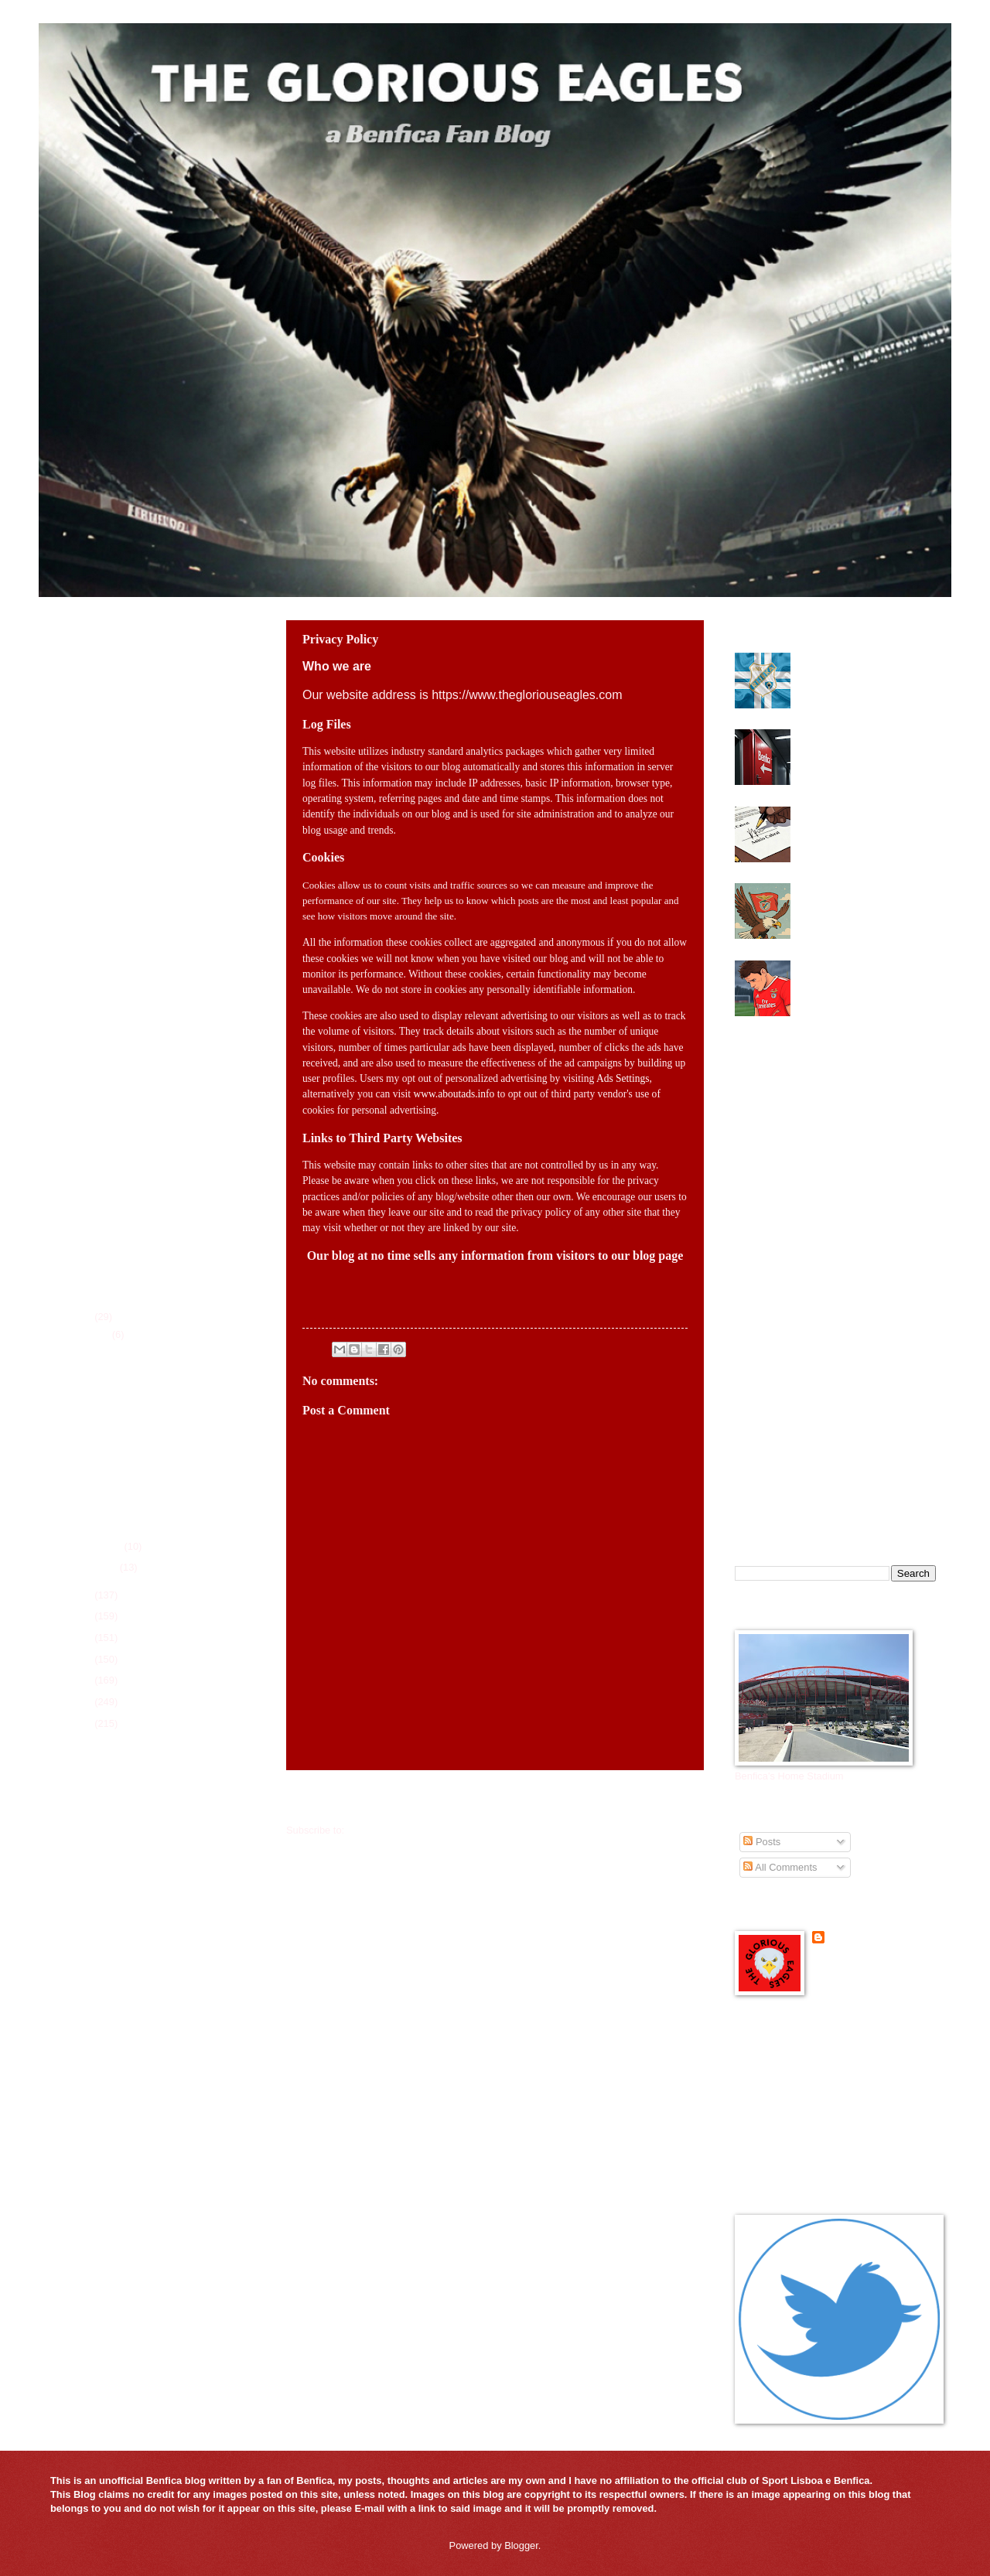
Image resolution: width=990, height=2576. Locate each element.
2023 (82, 1637)
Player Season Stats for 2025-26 (126, 2026)
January (100, 1567)
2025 (82, 1595)
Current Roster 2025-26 (106, 1986)
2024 (82, 1616)
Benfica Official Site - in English (804, 2058)
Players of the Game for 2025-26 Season (144, 2045)
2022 (82, 1659)
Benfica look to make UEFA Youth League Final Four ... (153, 1358)
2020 (82, 1702)
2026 (82, 1316)
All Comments (780, 1867)
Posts (761, 1842)
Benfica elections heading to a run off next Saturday (864, 740)
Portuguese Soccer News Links (804, 2156)
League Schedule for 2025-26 (120, 2006)
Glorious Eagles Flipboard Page (805, 2097)
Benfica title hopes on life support (152, 1418)
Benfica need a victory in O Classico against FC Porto (158, 1446)
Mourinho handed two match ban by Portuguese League (158, 1391)
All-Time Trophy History (105, 2065)
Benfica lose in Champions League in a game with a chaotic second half (857, 978)
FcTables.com (84, 1921)
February (102, 1546)
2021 (82, 1680)
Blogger (521, 2545)
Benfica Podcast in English (793, 2078)
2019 (82, 1723)
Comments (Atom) (387, 1830)
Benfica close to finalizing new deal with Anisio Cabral (864, 818)
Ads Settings (623, 1078)
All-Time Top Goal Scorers (112, 2084)
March (96, 1334)
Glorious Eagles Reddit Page (798, 2118)
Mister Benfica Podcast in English (808, 2137)
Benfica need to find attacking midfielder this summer (144, 1512)
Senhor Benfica (864, 1937)
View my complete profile (867, 1958)
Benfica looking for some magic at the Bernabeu (852, 894)
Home (495, 1799)
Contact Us (79, 2104)
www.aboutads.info (453, 1094)
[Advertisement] (151, 1157)
